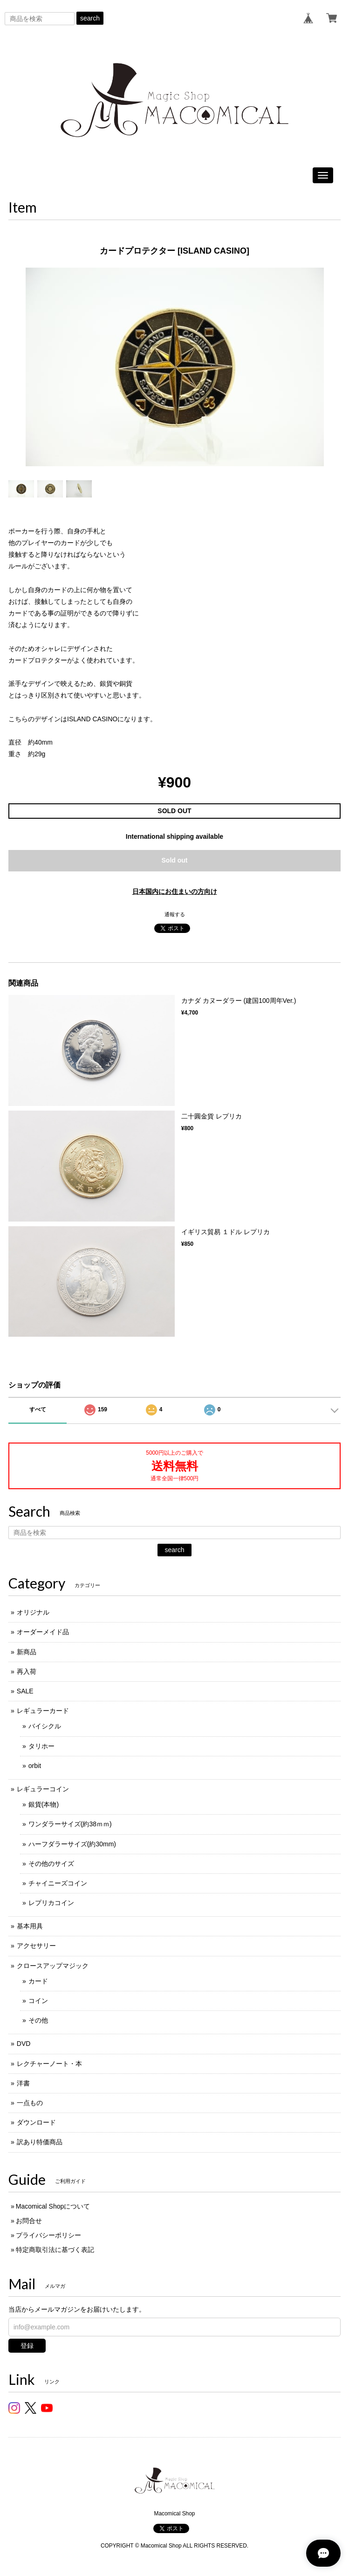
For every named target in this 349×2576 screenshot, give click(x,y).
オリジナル (33, 1612)
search (90, 18)
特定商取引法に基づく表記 (55, 2249)
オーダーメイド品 (43, 1632)
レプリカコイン (51, 1902)
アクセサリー (36, 1945)
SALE (25, 1691)
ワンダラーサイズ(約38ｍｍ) (70, 1824)
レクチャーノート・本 (49, 2063)
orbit (34, 1765)
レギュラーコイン (43, 1789)
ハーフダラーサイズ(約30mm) (72, 1844)
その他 (38, 2020)
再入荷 (26, 1671)
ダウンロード (36, 2122)
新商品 (26, 1652)
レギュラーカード (43, 1710)
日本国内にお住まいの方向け (174, 891)
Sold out (175, 860)
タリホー (41, 1746)
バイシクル (44, 1726)
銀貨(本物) (43, 1804)
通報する (174, 914)
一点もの (30, 2102)
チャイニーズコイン (57, 1883)
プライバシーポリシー (48, 2235)
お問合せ (29, 2220)
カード (38, 1981)
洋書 (23, 2083)
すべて (37, 1409)
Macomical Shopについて (53, 2206)
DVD (24, 2043)
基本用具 (30, 1926)
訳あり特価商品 (39, 2142)
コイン (38, 2000)
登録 (27, 2345)
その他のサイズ (51, 1863)
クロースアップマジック (53, 1965)
